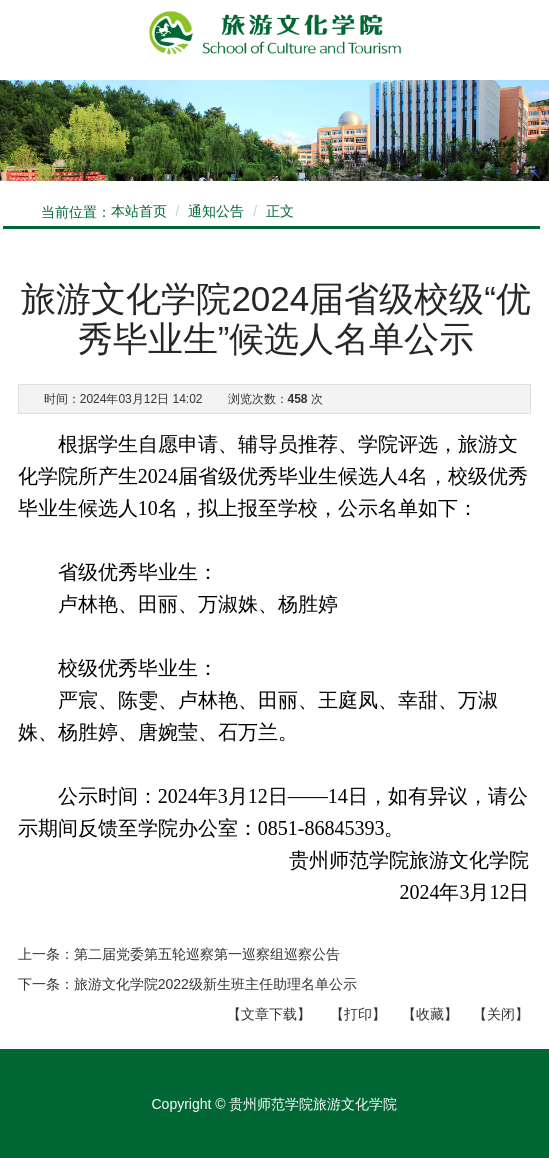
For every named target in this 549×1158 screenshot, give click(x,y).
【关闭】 (501, 1014)
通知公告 (216, 211)
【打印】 (358, 1014)
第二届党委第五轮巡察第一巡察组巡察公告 (207, 954)
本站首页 (139, 211)
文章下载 (269, 1014)
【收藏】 (430, 1014)
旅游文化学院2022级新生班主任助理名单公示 (215, 984)
